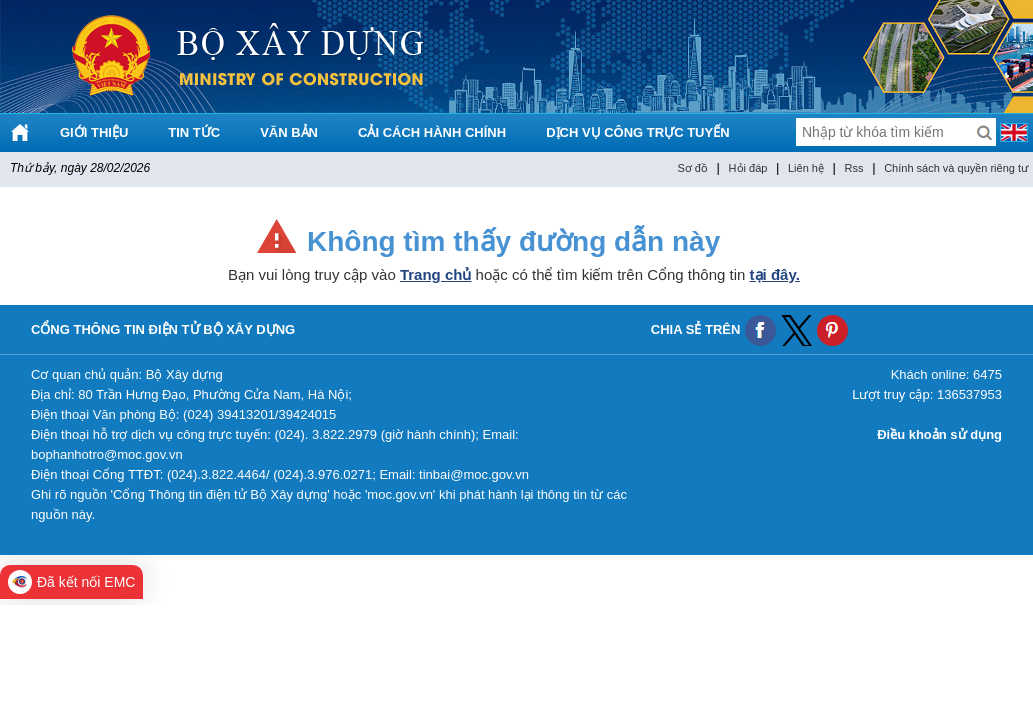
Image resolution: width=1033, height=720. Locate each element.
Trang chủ (436, 274)
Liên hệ (806, 168)
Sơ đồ (692, 168)
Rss (854, 168)
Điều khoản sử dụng (939, 434)
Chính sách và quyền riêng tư (956, 168)
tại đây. (775, 274)
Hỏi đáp (748, 168)
